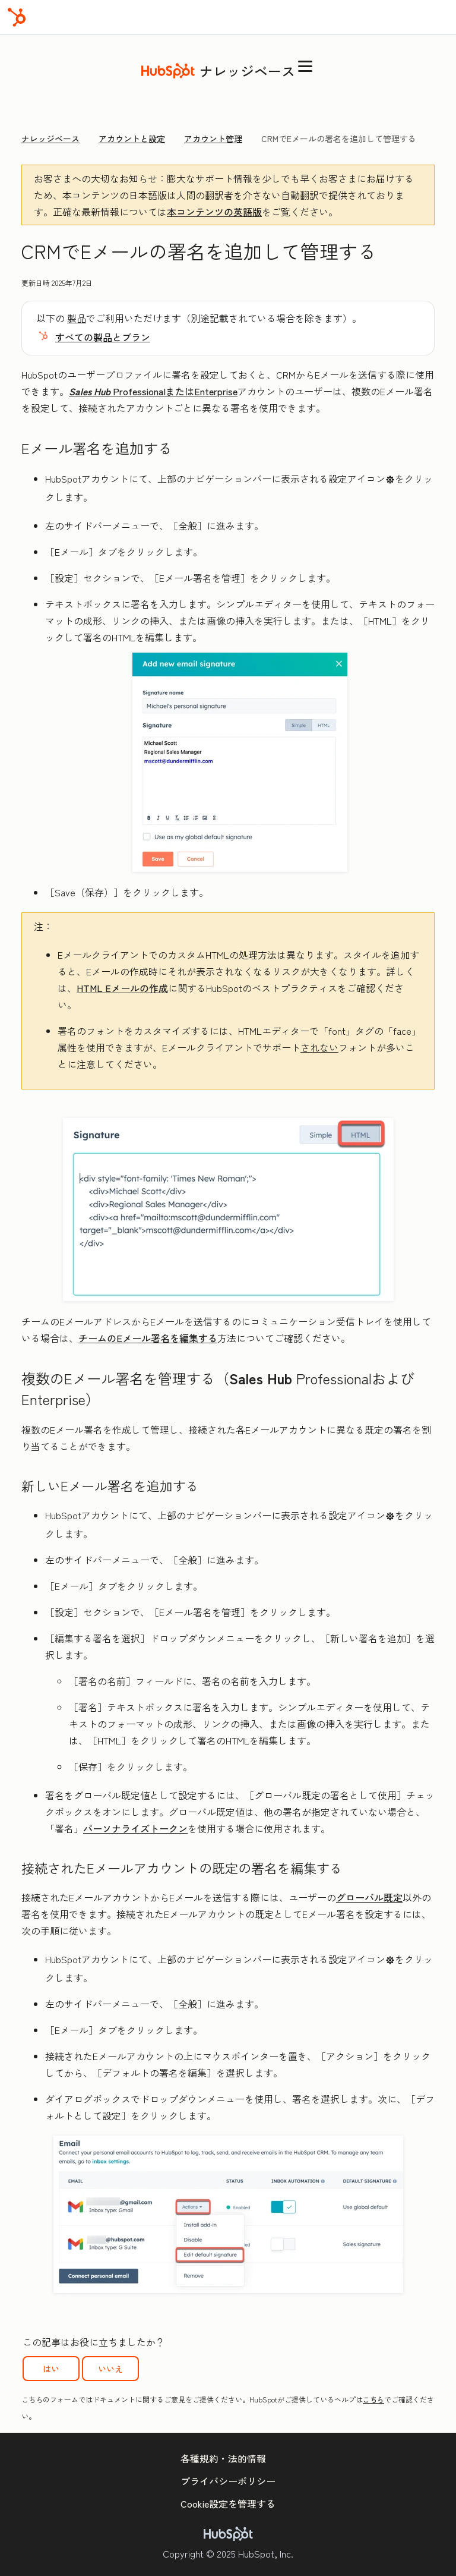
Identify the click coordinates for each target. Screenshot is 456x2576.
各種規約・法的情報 (223, 2458)
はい (51, 2369)
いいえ (110, 2369)
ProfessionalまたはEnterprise (153, 391)
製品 (76, 318)
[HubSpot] (16, 17)
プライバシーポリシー (228, 2481)
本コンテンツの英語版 (214, 211)
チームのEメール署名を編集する (147, 1338)
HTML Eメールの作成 (122, 988)
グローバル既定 (369, 1897)
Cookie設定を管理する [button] (228, 2503)
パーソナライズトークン (135, 1828)
